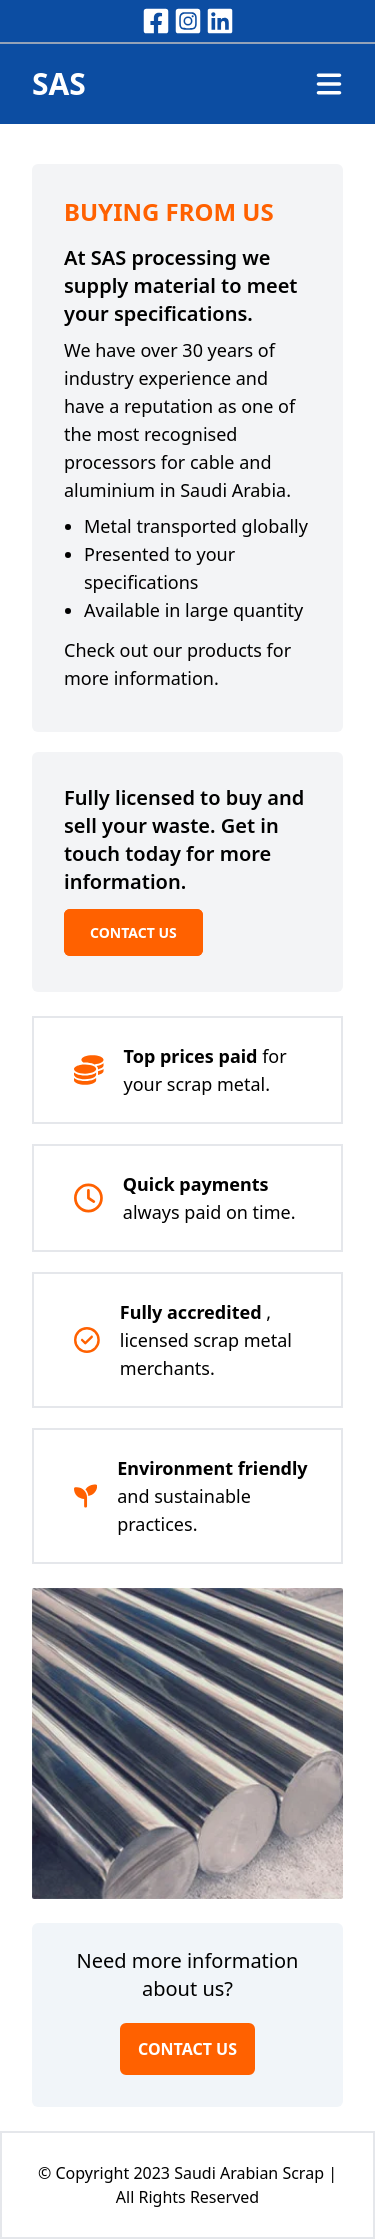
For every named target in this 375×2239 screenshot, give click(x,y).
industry (99, 378)
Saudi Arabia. (235, 490)
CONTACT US (133, 932)
